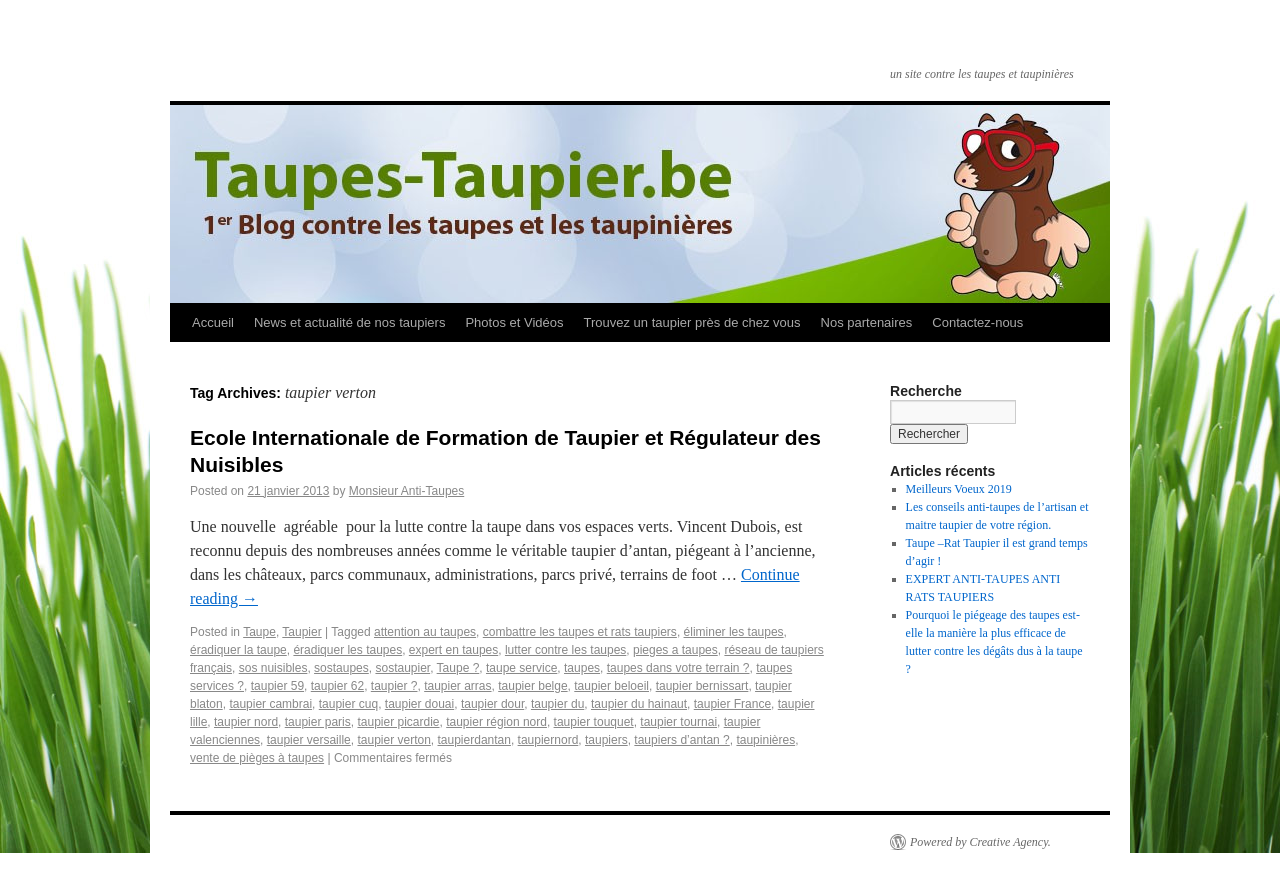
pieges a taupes (675, 650)
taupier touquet (594, 722)
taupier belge (532, 686)
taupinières (765, 740)
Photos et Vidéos (514, 322)
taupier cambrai (270, 704)
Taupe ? (458, 668)
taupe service (521, 668)
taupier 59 (277, 686)
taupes (582, 668)
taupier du (557, 704)
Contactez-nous (977, 322)
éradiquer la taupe (238, 650)
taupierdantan (474, 740)
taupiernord (548, 740)
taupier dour (492, 704)
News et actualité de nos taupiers (350, 322)
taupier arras (457, 686)
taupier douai (419, 704)
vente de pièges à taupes (257, 758)
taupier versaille (309, 740)
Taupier (301, 632)
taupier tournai (678, 722)
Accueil (213, 322)
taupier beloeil (611, 686)
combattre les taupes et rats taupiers (580, 632)
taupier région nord (496, 722)
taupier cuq (348, 704)
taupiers (606, 740)
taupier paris (318, 722)
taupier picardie (398, 722)
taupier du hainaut (639, 704)
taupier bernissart (702, 686)
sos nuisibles (273, 668)
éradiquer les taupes (347, 650)
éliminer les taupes (734, 632)
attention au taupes (425, 632)
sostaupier (402, 668)
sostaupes (341, 668)
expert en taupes (453, 650)
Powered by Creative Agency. (980, 842)
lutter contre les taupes (565, 650)
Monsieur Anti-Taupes (406, 491)
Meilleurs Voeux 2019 (959, 489)
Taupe (259, 632)
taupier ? (394, 686)
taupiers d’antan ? (681, 740)
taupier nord (246, 722)
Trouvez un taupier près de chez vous (691, 322)
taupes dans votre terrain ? (678, 668)
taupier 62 (337, 686)
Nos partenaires (867, 322)
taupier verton (393, 740)
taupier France (732, 704)
